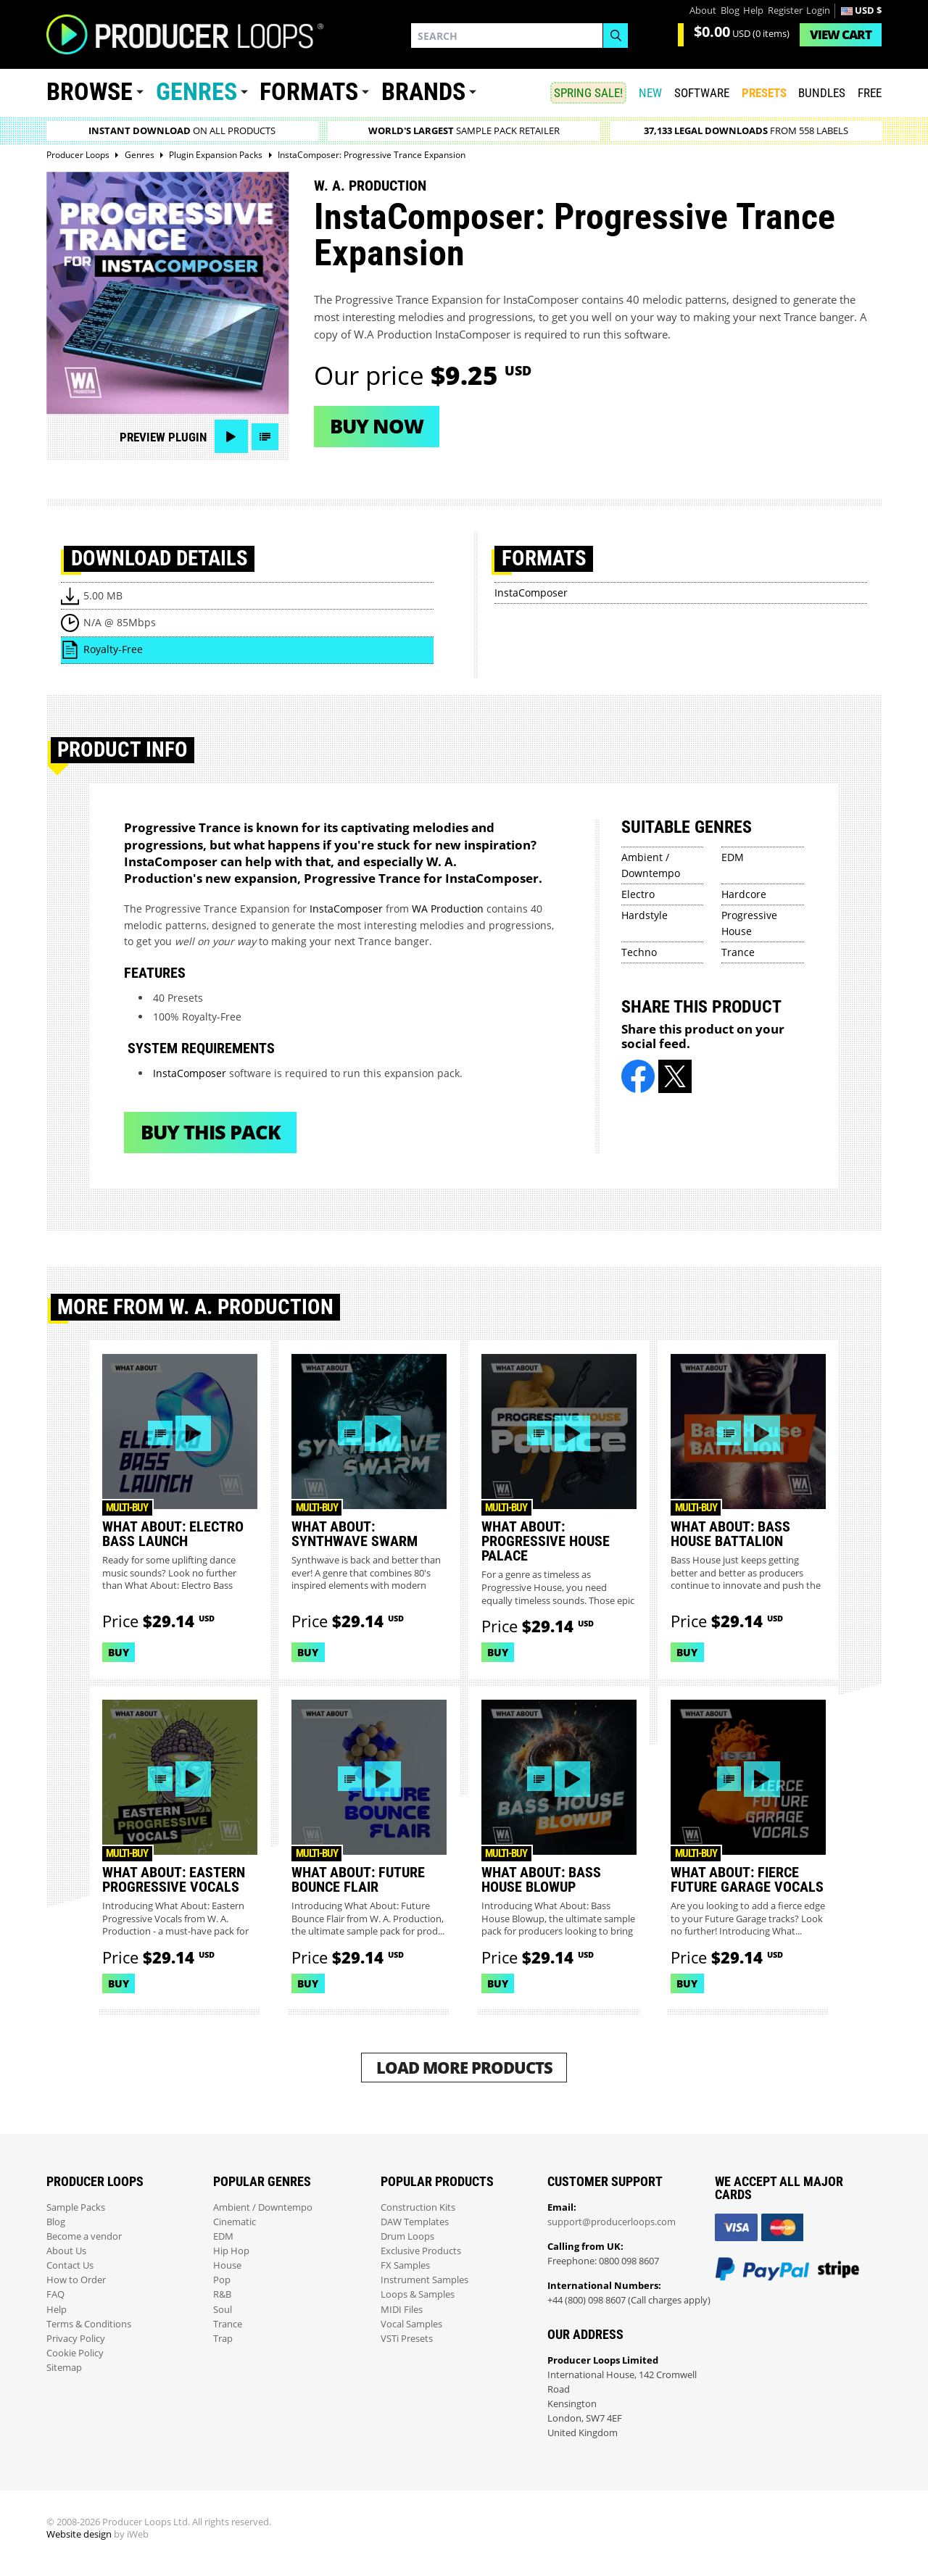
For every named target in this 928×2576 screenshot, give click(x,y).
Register (785, 10)
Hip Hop (231, 2251)
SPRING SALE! (588, 93)
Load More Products (464, 2067)
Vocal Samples (411, 2324)
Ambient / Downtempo (262, 2207)
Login (818, 10)
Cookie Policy (75, 2353)
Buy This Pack (211, 1131)
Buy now (376, 425)
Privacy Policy (75, 2338)
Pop (222, 2280)
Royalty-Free (113, 649)
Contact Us (70, 2265)
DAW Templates (415, 2222)
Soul (222, 2309)
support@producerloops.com (611, 2222)
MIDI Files (402, 2309)
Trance (738, 952)
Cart (840, 34)
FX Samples (405, 2265)
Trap (223, 2338)
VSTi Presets (407, 2338)
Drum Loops (407, 2236)
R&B (222, 2294)
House (227, 2265)
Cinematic (234, 2222)
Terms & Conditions (88, 2324)
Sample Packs (75, 2207)
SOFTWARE (701, 93)
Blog (730, 10)
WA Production (448, 908)
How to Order (76, 2280)
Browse (89, 92)
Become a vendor (84, 2236)
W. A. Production (370, 185)
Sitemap (64, 2367)
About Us (66, 2251)
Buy (118, 1652)
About (702, 10)
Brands (423, 92)
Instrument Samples (424, 2280)
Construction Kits (418, 2207)
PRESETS (764, 93)
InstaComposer (531, 592)
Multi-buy (127, 1507)
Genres (196, 92)
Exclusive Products (421, 2251)
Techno (639, 952)
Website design (79, 2534)
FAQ (55, 2294)
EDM (732, 857)
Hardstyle (644, 915)
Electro (638, 894)
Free (870, 93)
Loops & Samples (418, 2294)
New (650, 93)
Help (753, 10)
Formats (309, 92)
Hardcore (743, 894)
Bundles (821, 93)
